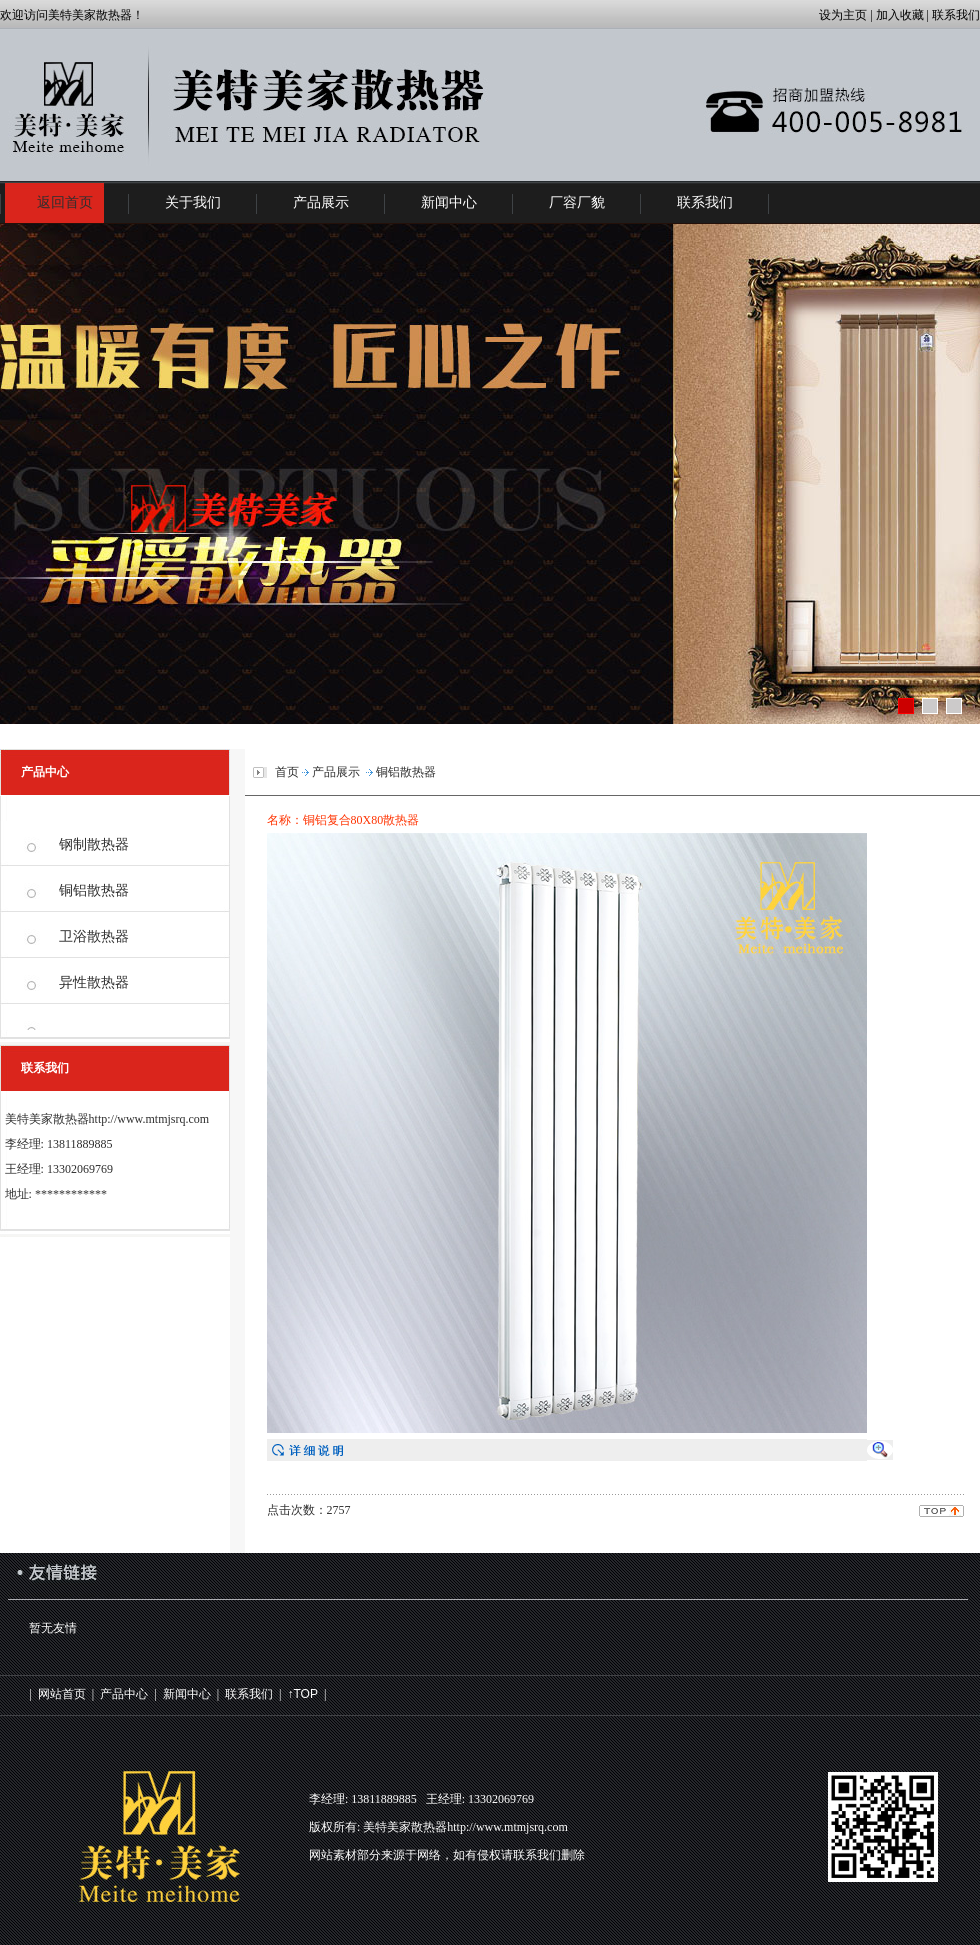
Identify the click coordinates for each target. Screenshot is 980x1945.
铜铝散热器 (94, 890)
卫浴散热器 (94, 936)
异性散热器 (94, 982)
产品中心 (124, 1694)
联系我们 (249, 1694)
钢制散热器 (94, 844)
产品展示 (336, 772)
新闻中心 (187, 1694)
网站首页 (62, 1694)
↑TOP (302, 1694)
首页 (287, 772)
